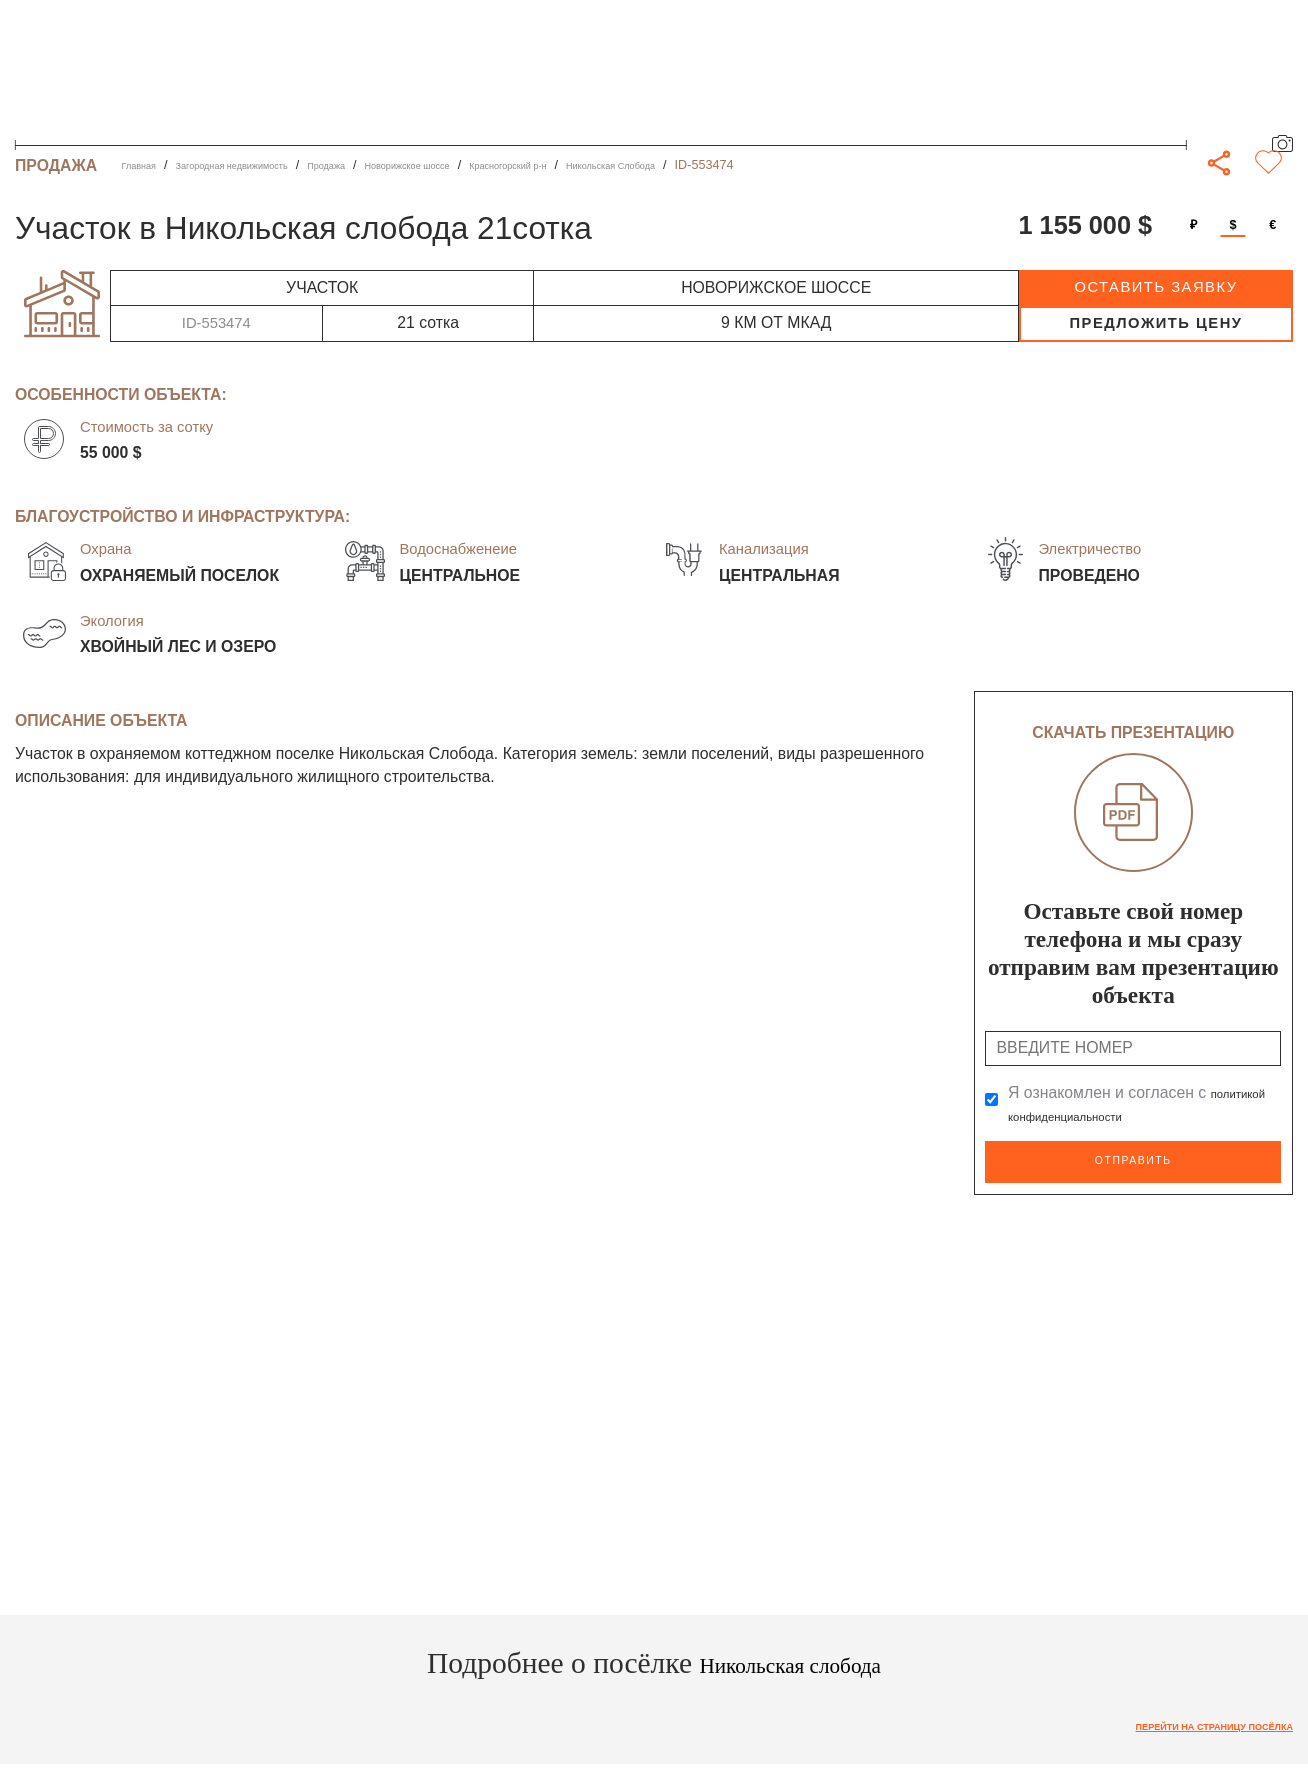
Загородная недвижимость (267, 165)
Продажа (391, 165)
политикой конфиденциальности (1127, 1115)
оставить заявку (1155, 287)
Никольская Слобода (764, 165)
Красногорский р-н (629, 165)
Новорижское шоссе (496, 165)
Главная (146, 165)
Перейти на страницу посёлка (1183, 1721)
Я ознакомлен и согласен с (1127, 1104)
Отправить (1133, 1158)
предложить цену (1155, 323)
